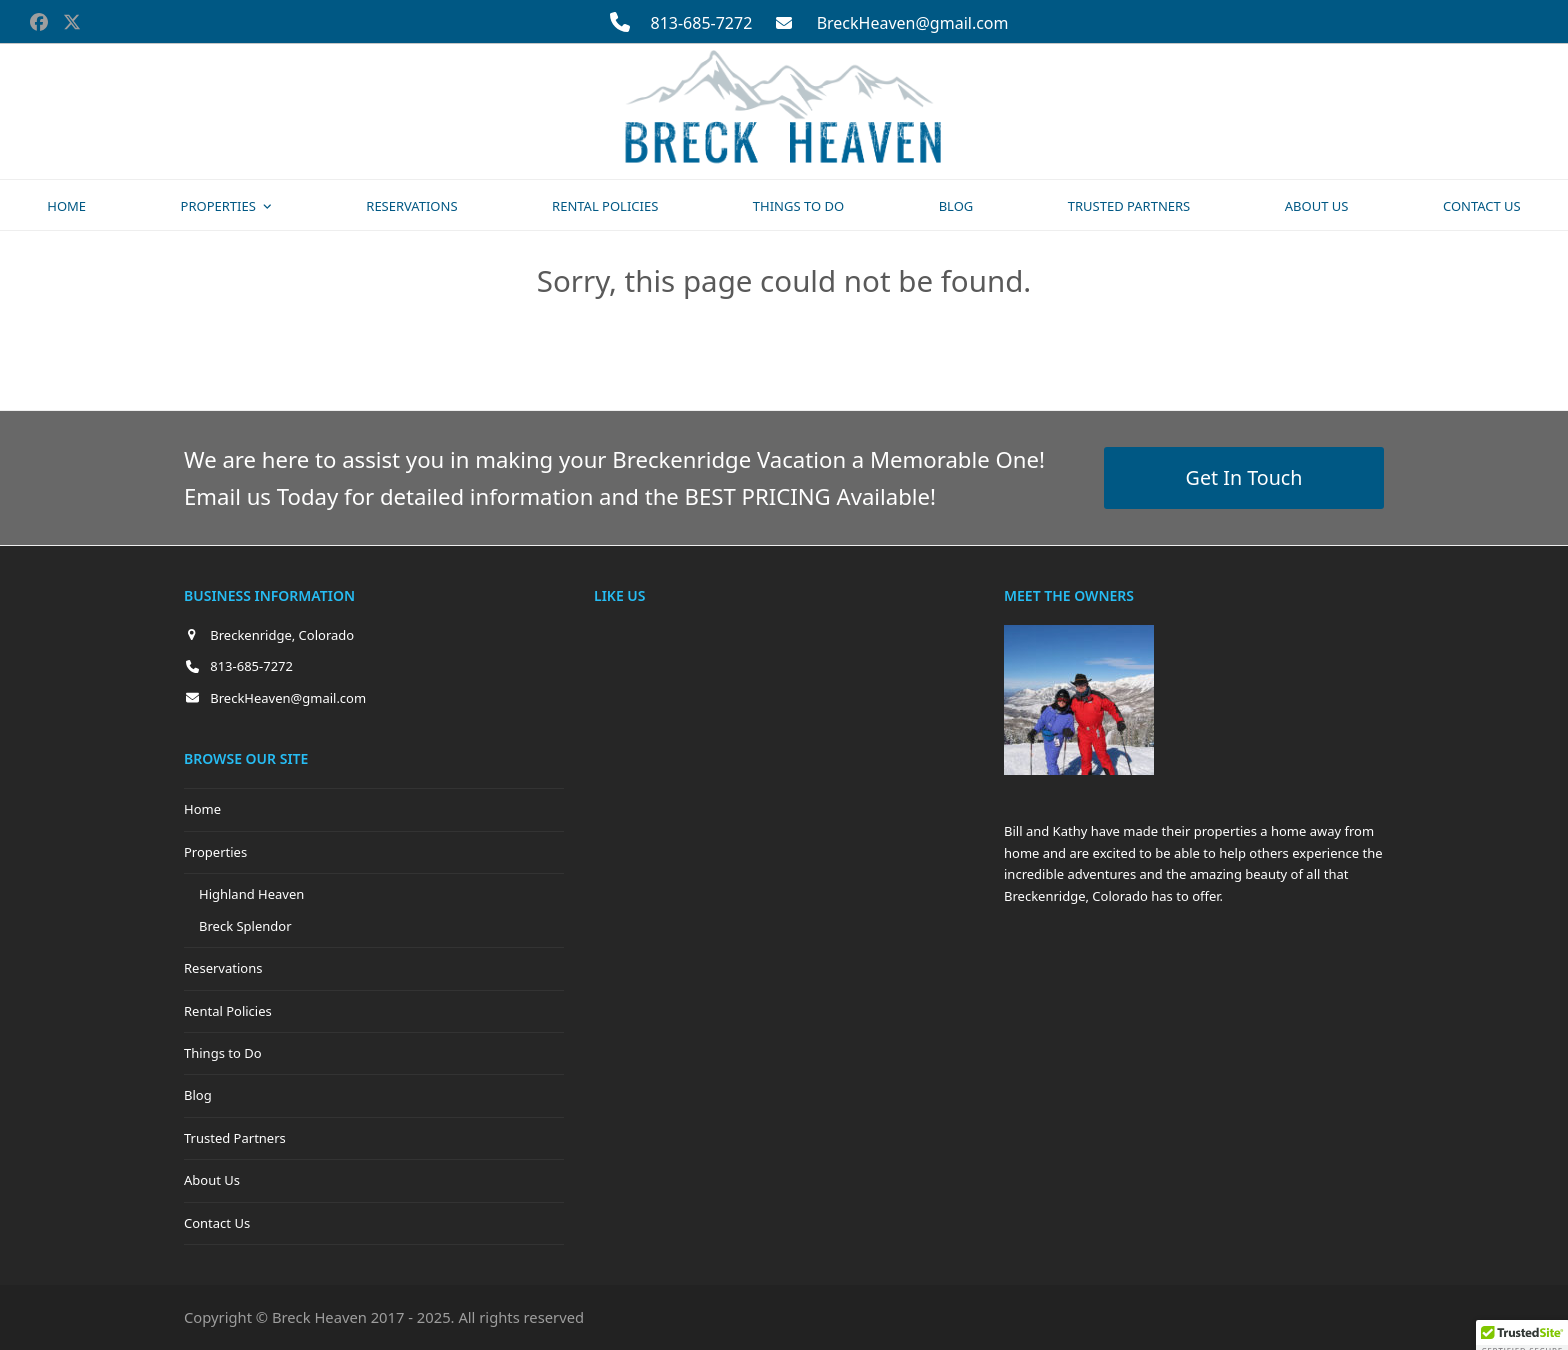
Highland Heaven (251, 894)
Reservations (223, 968)
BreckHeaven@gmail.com (913, 23)
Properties (215, 852)
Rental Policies (228, 1011)
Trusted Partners (235, 1138)
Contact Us (217, 1223)
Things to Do (223, 1053)
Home (202, 809)
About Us (212, 1180)
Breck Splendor (245, 926)
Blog (198, 1095)
